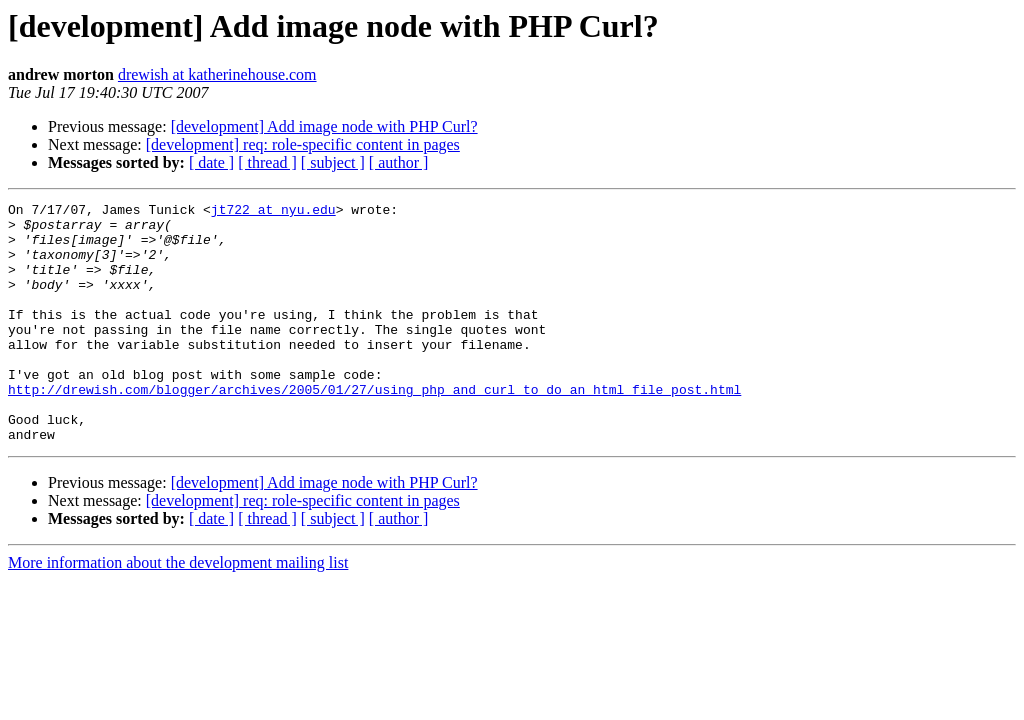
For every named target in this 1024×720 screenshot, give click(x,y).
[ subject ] (333, 162)
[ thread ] (267, 162)
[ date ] (211, 162)
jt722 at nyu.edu (273, 212)
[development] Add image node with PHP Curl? (324, 126)
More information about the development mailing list (178, 610)
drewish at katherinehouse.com (217, 74)
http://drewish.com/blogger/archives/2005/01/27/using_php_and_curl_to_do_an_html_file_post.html (374, 428)
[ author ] (399, 162)
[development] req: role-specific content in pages (303, 144)
